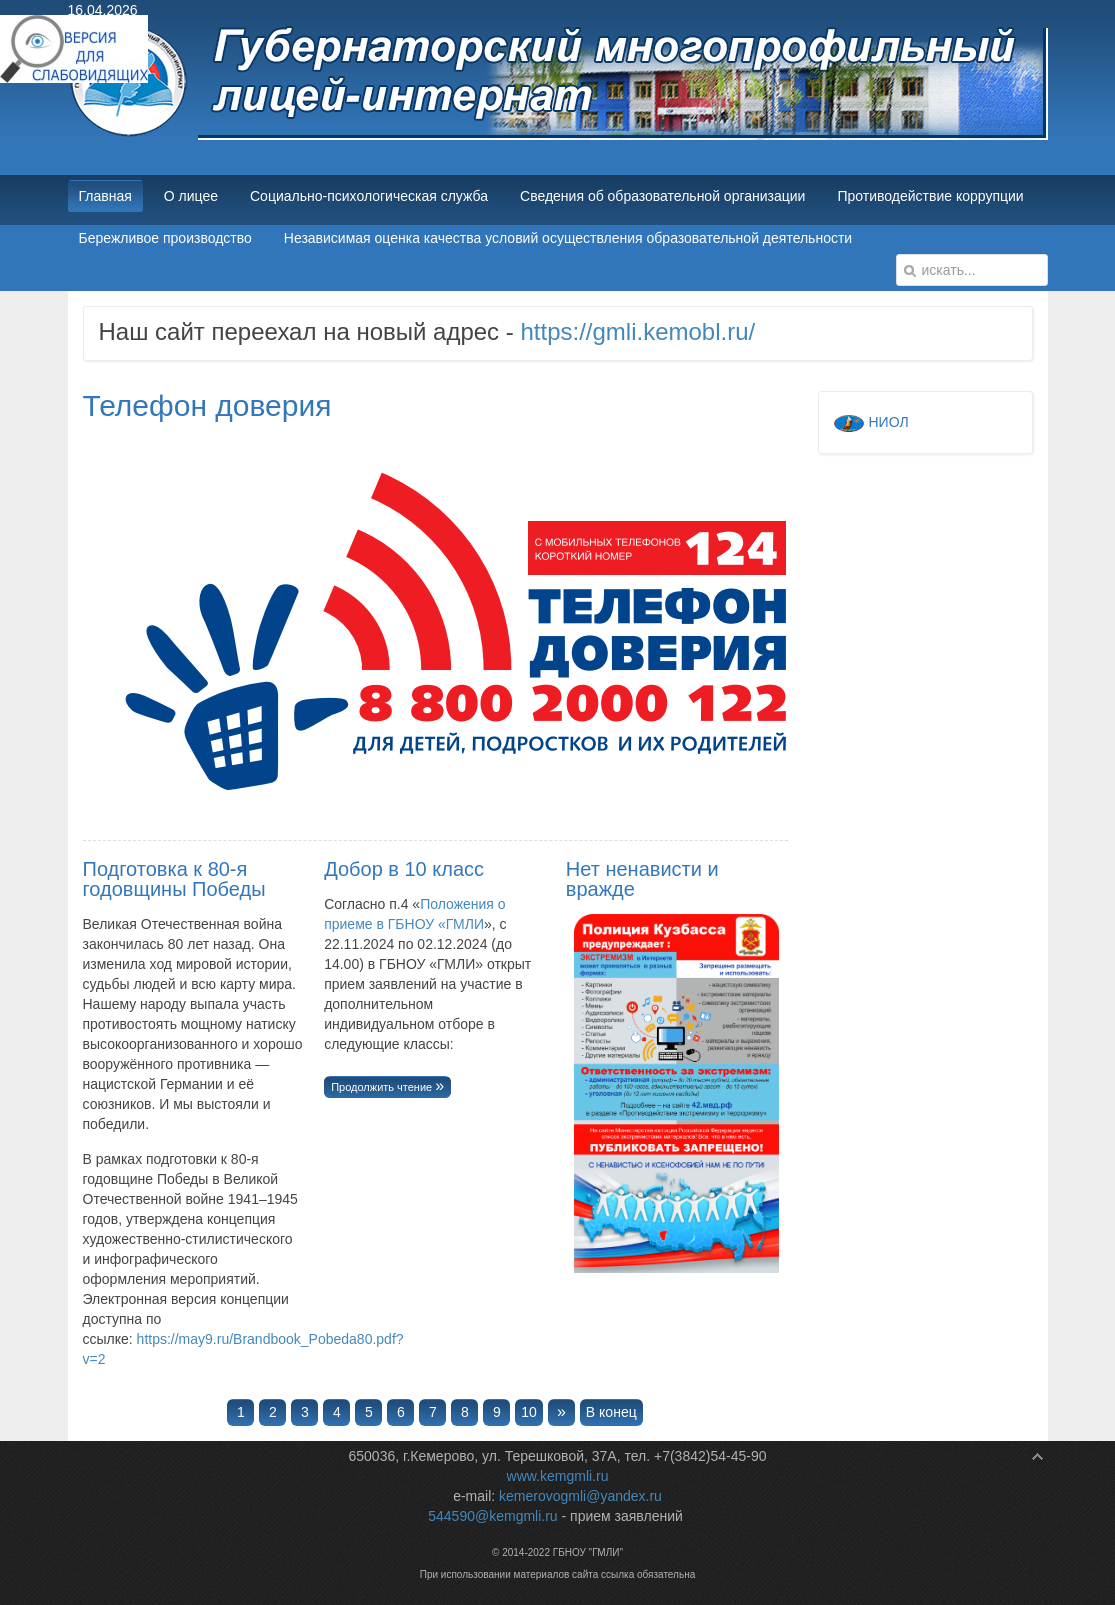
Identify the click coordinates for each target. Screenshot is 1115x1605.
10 (529, 1412)
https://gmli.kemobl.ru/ (637, 331)
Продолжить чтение (383, 1087)
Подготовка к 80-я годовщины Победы (174, 879)
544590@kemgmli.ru (492, 1516)
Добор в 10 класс (404, 869)
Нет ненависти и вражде (642, 879)
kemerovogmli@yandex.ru (580, 1496)
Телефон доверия (207, 405)
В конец (611, 1412)
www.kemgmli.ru (558, 1476)
